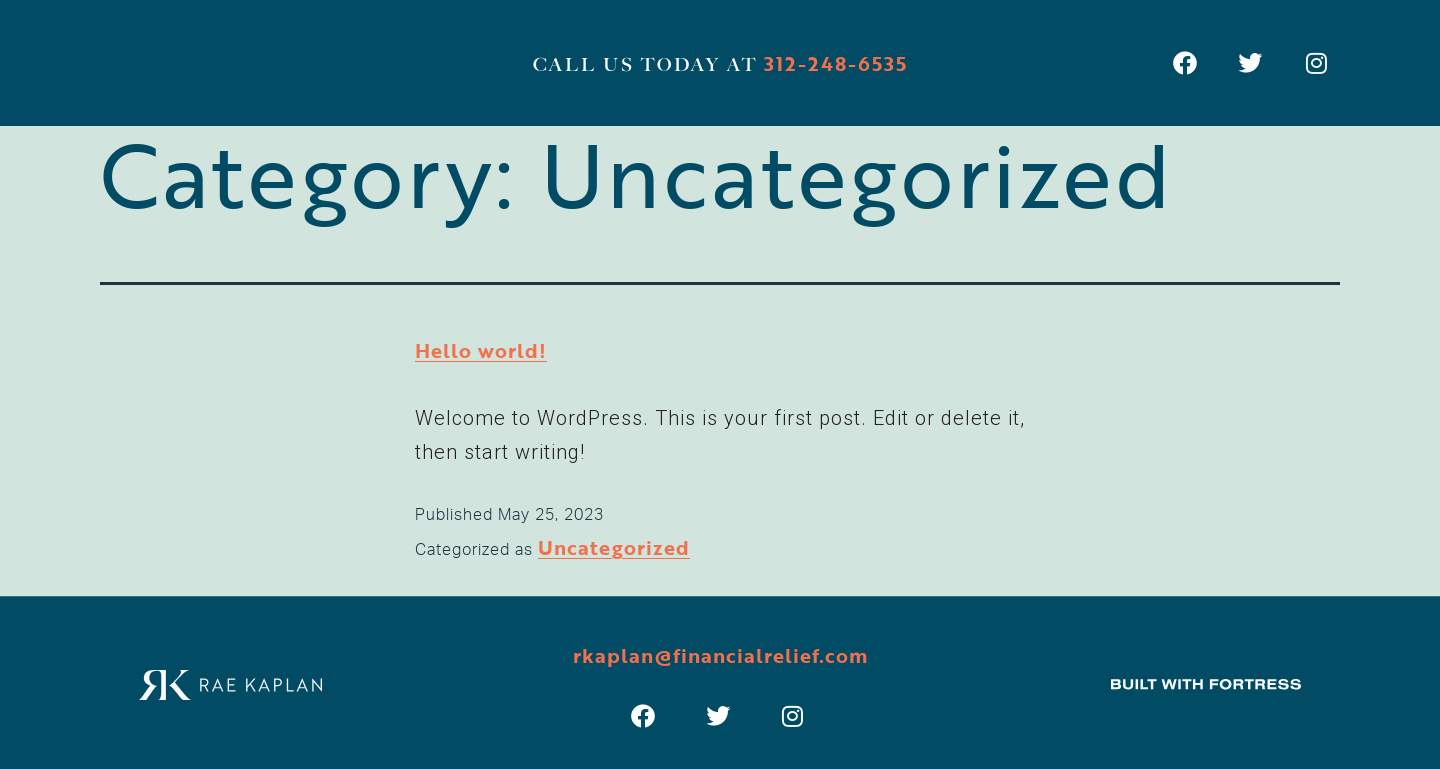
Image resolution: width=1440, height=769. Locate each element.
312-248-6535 (835, 63)
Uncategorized (614, 547)
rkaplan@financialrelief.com (720, 655)
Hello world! (481, 350)
